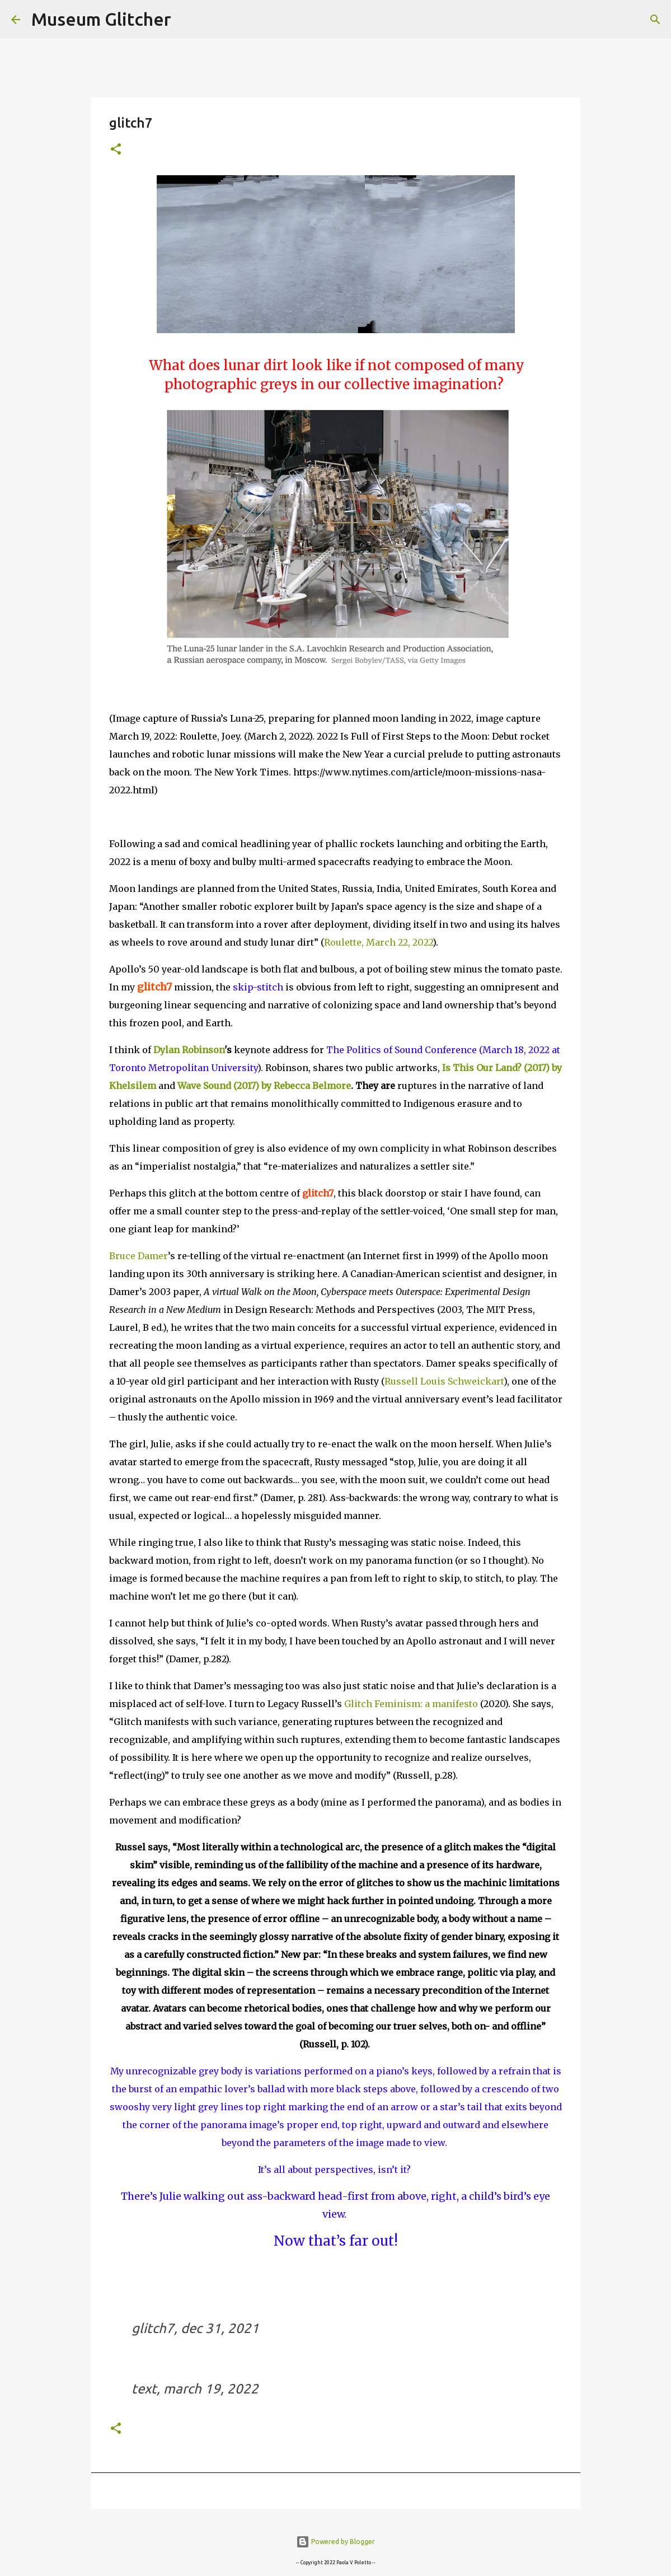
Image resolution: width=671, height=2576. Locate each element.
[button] (116, 149)
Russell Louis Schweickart (444, 1381)
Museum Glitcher (101, 19)
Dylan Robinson (188, 1049)
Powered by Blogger (335, 2541)
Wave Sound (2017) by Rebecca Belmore (264, 1085)
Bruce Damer (138, 1255)
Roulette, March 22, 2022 (378, 942)
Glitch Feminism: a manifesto (412, 1703)
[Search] (187, 19)
